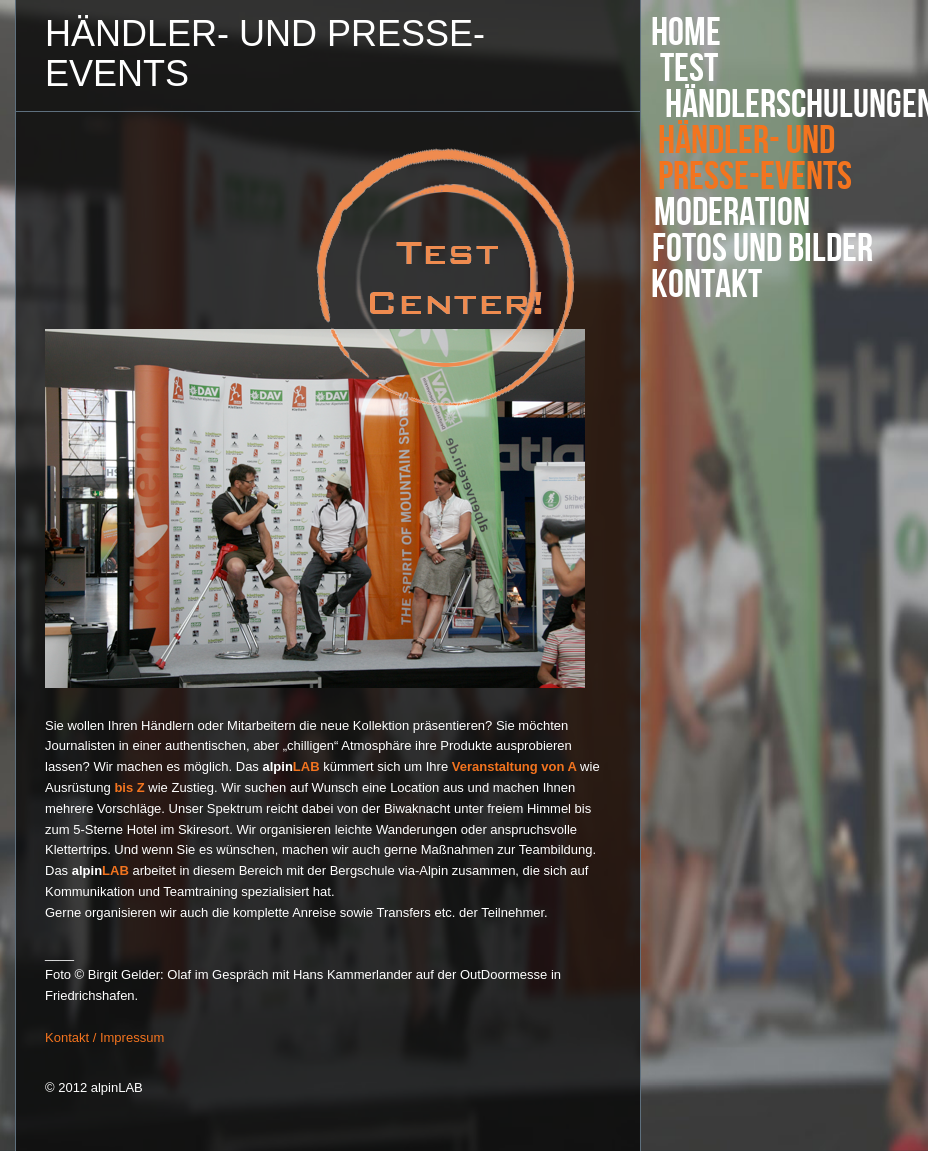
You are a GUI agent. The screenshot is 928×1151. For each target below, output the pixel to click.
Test (694, 69)
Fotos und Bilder (761, 249)
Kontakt (706, 285)
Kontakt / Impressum (104, 1037)
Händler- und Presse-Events (752, 159)
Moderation (730, 213)
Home (686, 33)
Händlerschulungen (786, 105)
